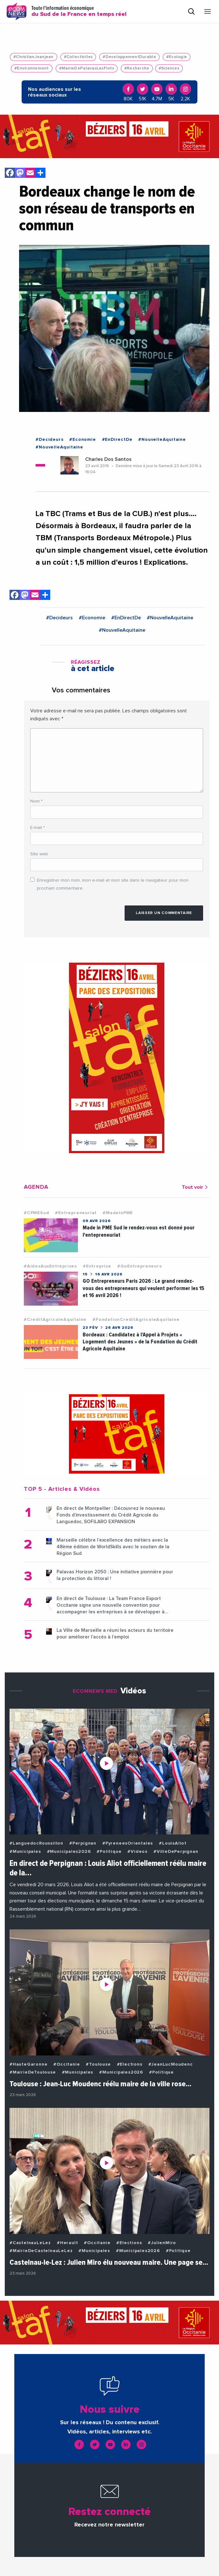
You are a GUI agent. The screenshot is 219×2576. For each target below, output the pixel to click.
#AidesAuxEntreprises (50, 1266)
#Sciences (169, 68)
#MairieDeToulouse (33, 2072)
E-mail (37, 827)
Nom (36, 801)
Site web (39, 854)
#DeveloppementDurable (129, 57)
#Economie (82, 439)
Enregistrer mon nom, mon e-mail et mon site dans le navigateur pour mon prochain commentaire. (112, 884)
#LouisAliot (173, 1843)
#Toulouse (98, 2064)
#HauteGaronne (28, 2064)
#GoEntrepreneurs (139, 1266)
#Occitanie (66, 2064)
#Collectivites (78, 57)
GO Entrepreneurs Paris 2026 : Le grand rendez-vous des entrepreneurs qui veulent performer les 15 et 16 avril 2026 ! (143, 1288)
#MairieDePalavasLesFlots (86, 68)
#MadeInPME (118, 1213)
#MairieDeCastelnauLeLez (41, 2251)
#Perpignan (82, 1843)
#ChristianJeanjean (33, 57)
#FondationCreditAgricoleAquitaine (135, 1319)
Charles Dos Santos (108, 459)
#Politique (109, 1851)
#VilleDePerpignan (176, 1851)
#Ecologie (176, 57)
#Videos (137, 1851)
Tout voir (195, 1187)
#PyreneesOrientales (127, 1843)
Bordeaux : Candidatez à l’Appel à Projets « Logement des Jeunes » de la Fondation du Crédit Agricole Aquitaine (140, 1341)
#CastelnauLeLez (30, 2243)
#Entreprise (97, 1266)
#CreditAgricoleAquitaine (55, 1319)
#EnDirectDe (117, 439)
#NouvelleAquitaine (162, 439)
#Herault (67, 2243)
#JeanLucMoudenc (170, 2064)
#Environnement (31, 68)
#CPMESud (36, 1213)
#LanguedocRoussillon (36, 1843)
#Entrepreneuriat (76, 1213)
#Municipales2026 (69, 1851)
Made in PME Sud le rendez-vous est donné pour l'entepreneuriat (139, 1231)
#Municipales (25, 1851)
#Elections (129, 2064)
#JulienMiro (162, 2243)
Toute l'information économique (79, 11)
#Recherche (136, 68)
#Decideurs (49, 439)
